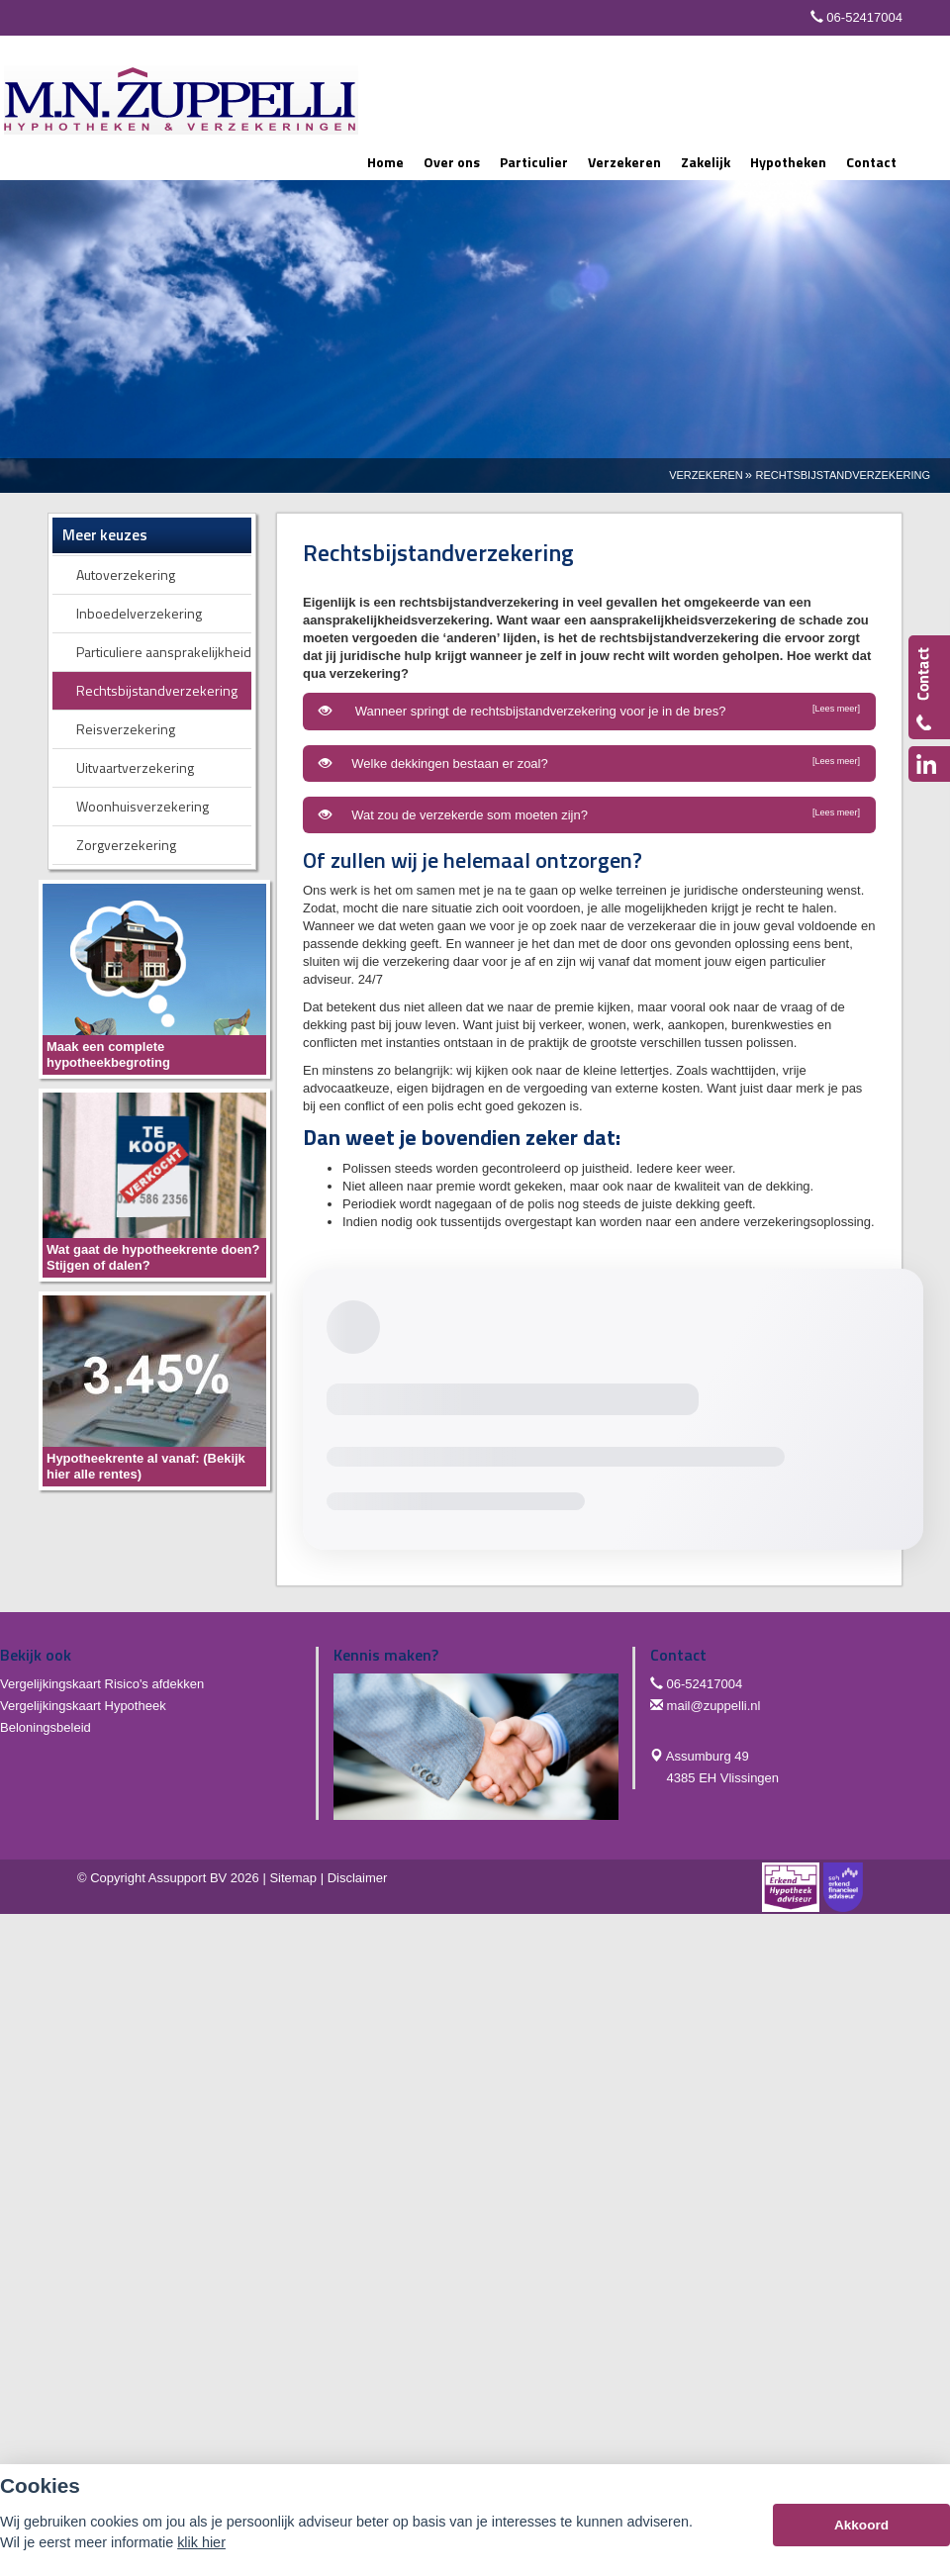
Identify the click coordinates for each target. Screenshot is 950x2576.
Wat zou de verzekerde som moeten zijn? (589, 814)
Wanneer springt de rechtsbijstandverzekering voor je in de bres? (589, 710)
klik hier (201, 2542)
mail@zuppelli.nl (714, 1705)
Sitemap (293, 1877)
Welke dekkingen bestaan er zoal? (589, 763)
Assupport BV (188, 1877)
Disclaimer (358, 1877)
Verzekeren (706, 475)
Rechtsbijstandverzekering (843, 475)
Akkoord (861, 2525)
